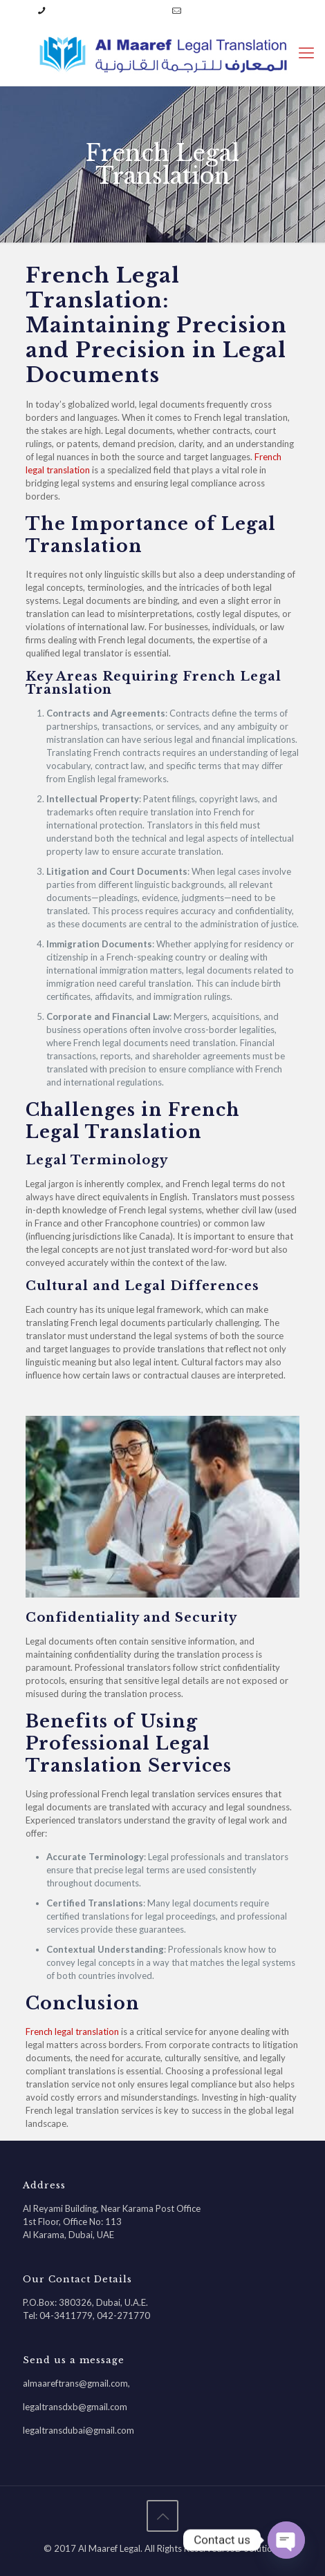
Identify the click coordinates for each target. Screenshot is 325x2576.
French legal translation (72, 2031)
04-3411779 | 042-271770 (107, 10)
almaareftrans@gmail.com (237, 10)
